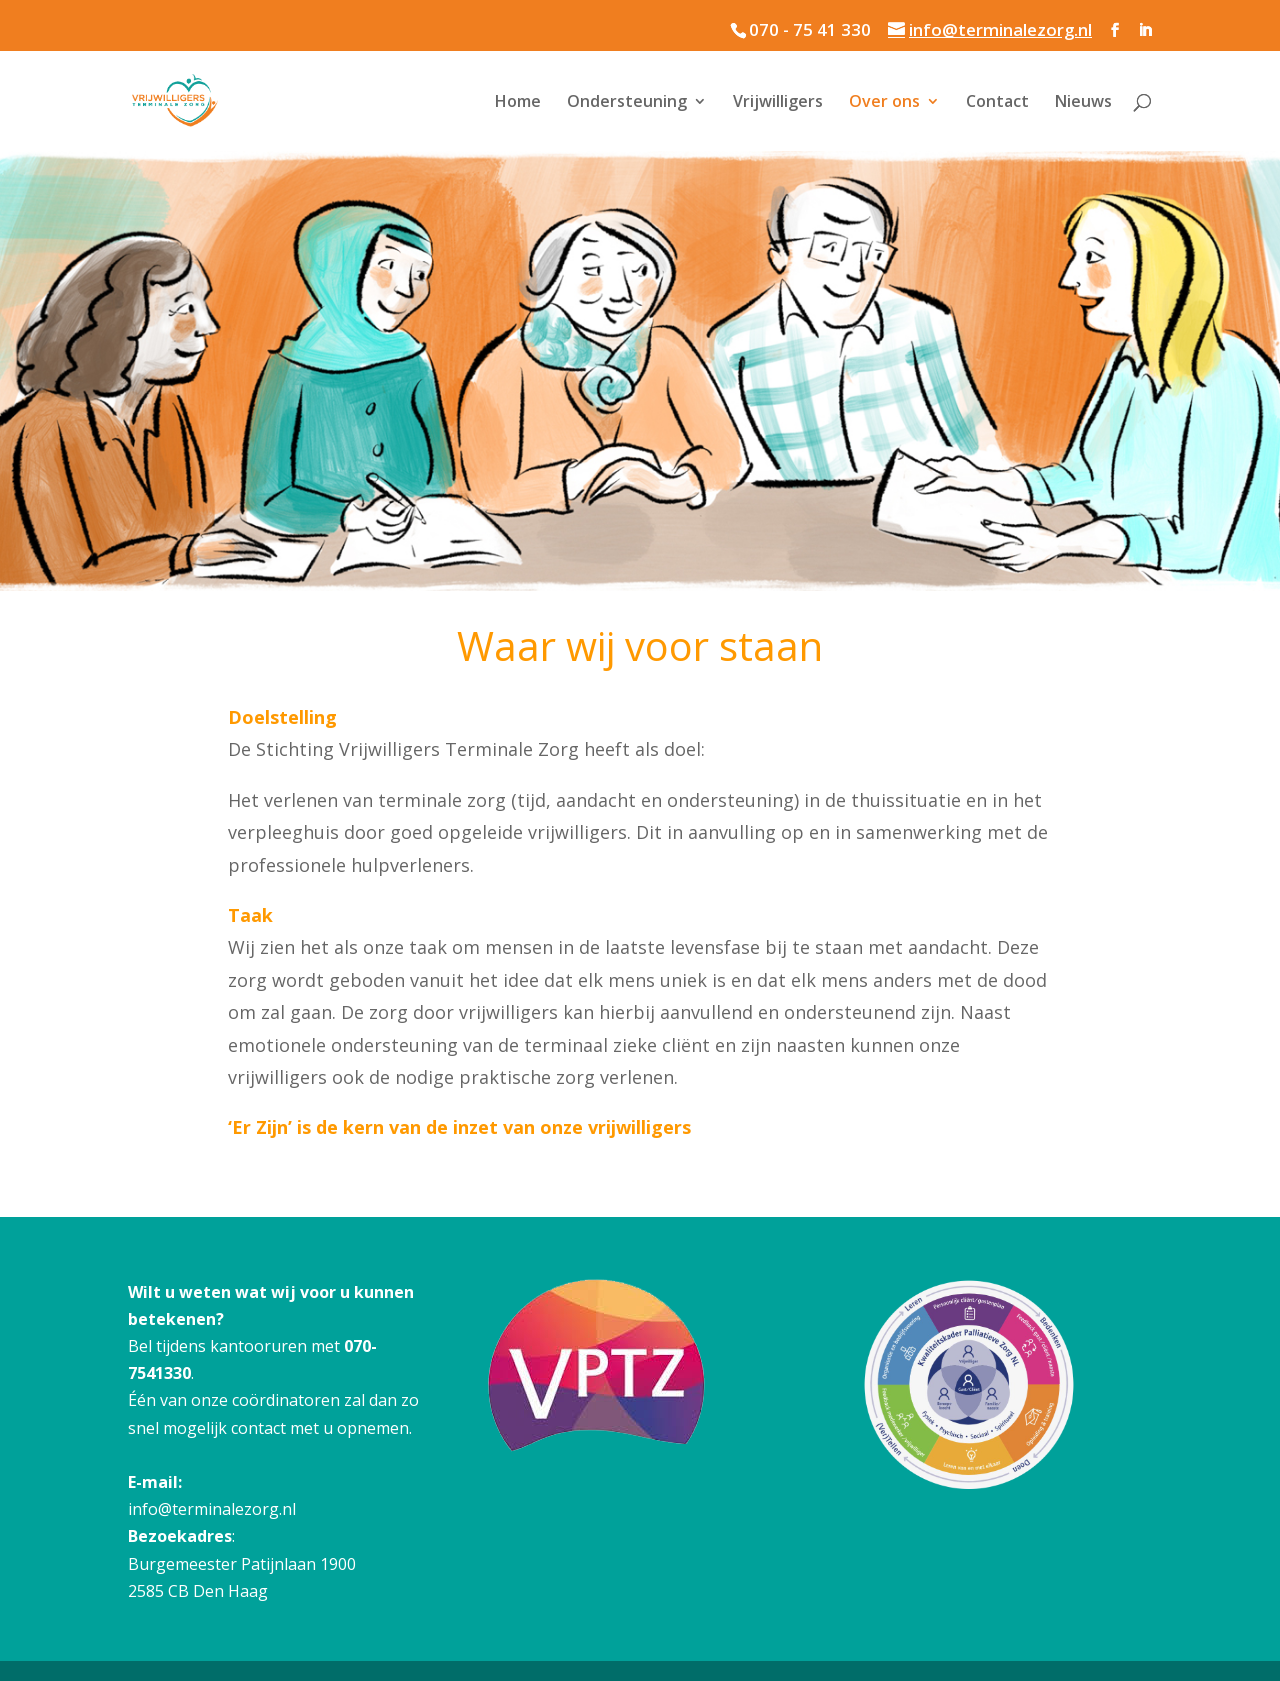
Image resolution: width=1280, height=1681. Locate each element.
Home (518, 103)
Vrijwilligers (778, 103)
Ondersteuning (627, 103)
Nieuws (1083, 103)
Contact (997, 103)
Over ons (884, 103)
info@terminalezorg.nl (212, 1509)
